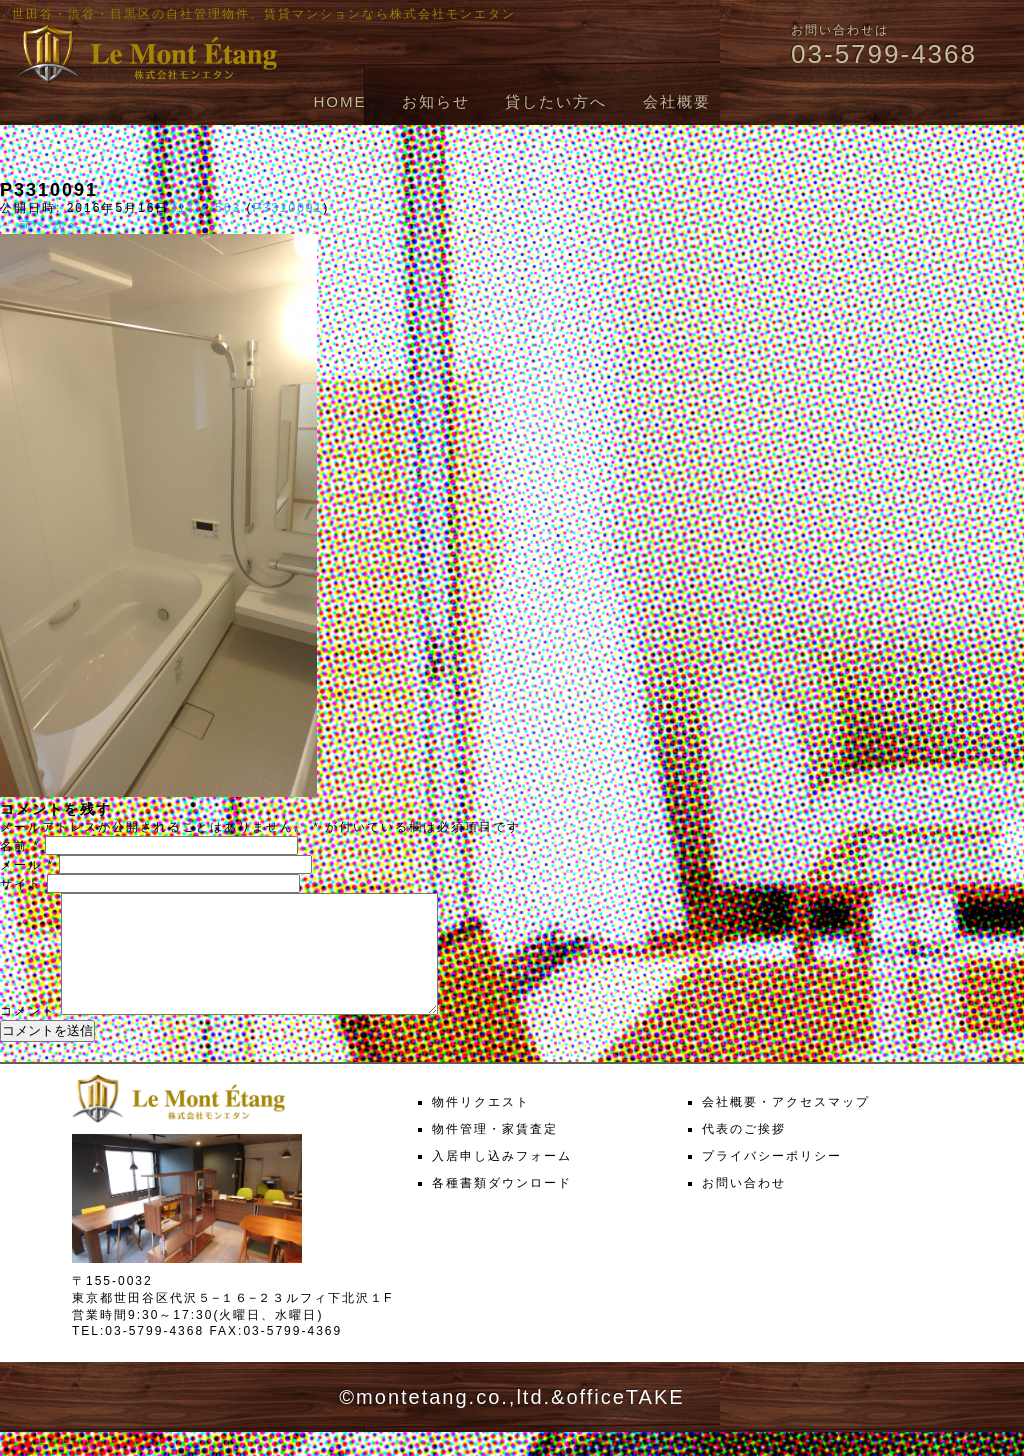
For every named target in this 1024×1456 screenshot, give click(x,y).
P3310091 (287, 208)
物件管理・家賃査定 (495, 1153)
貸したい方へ (556, 101)
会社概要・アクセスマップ (786, 1126)
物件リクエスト (481, 1126)
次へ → (76, 225)
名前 (20, 846)
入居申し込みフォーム (502, 1180)
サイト (21, 884)
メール (27, 865)
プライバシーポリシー (772, 1180)
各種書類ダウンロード (502, 1207)
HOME (339, 101)
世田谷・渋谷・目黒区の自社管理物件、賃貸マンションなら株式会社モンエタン (264, 14)
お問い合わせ (744, 1207)
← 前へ (23, 225)
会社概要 (677, 101)
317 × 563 (205, 208)
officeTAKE (625, 1421)
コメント (28, 1035)
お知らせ (436, 101)
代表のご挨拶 (744, 1153)
